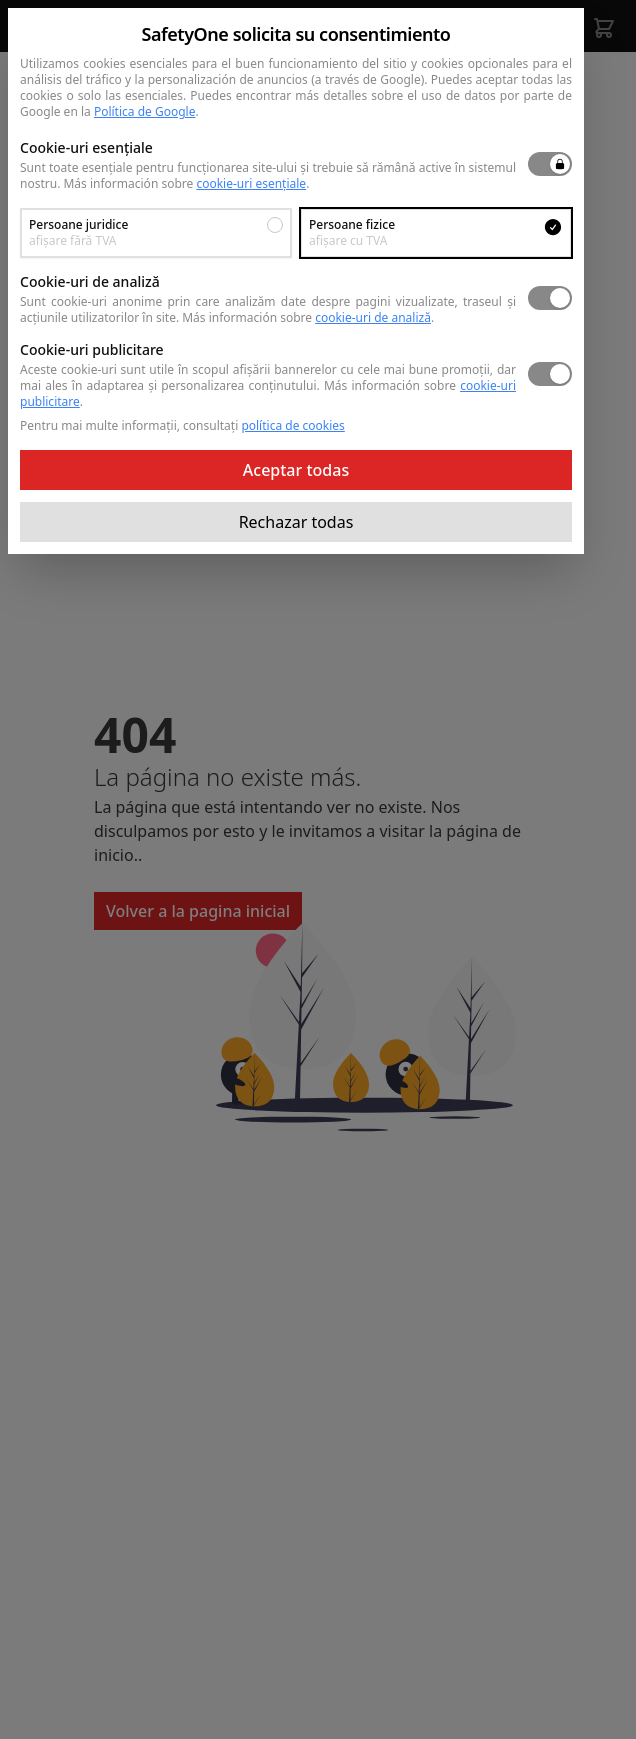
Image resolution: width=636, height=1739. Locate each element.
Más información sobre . (186, 183)
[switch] (550, 164)
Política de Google (145, 111)
